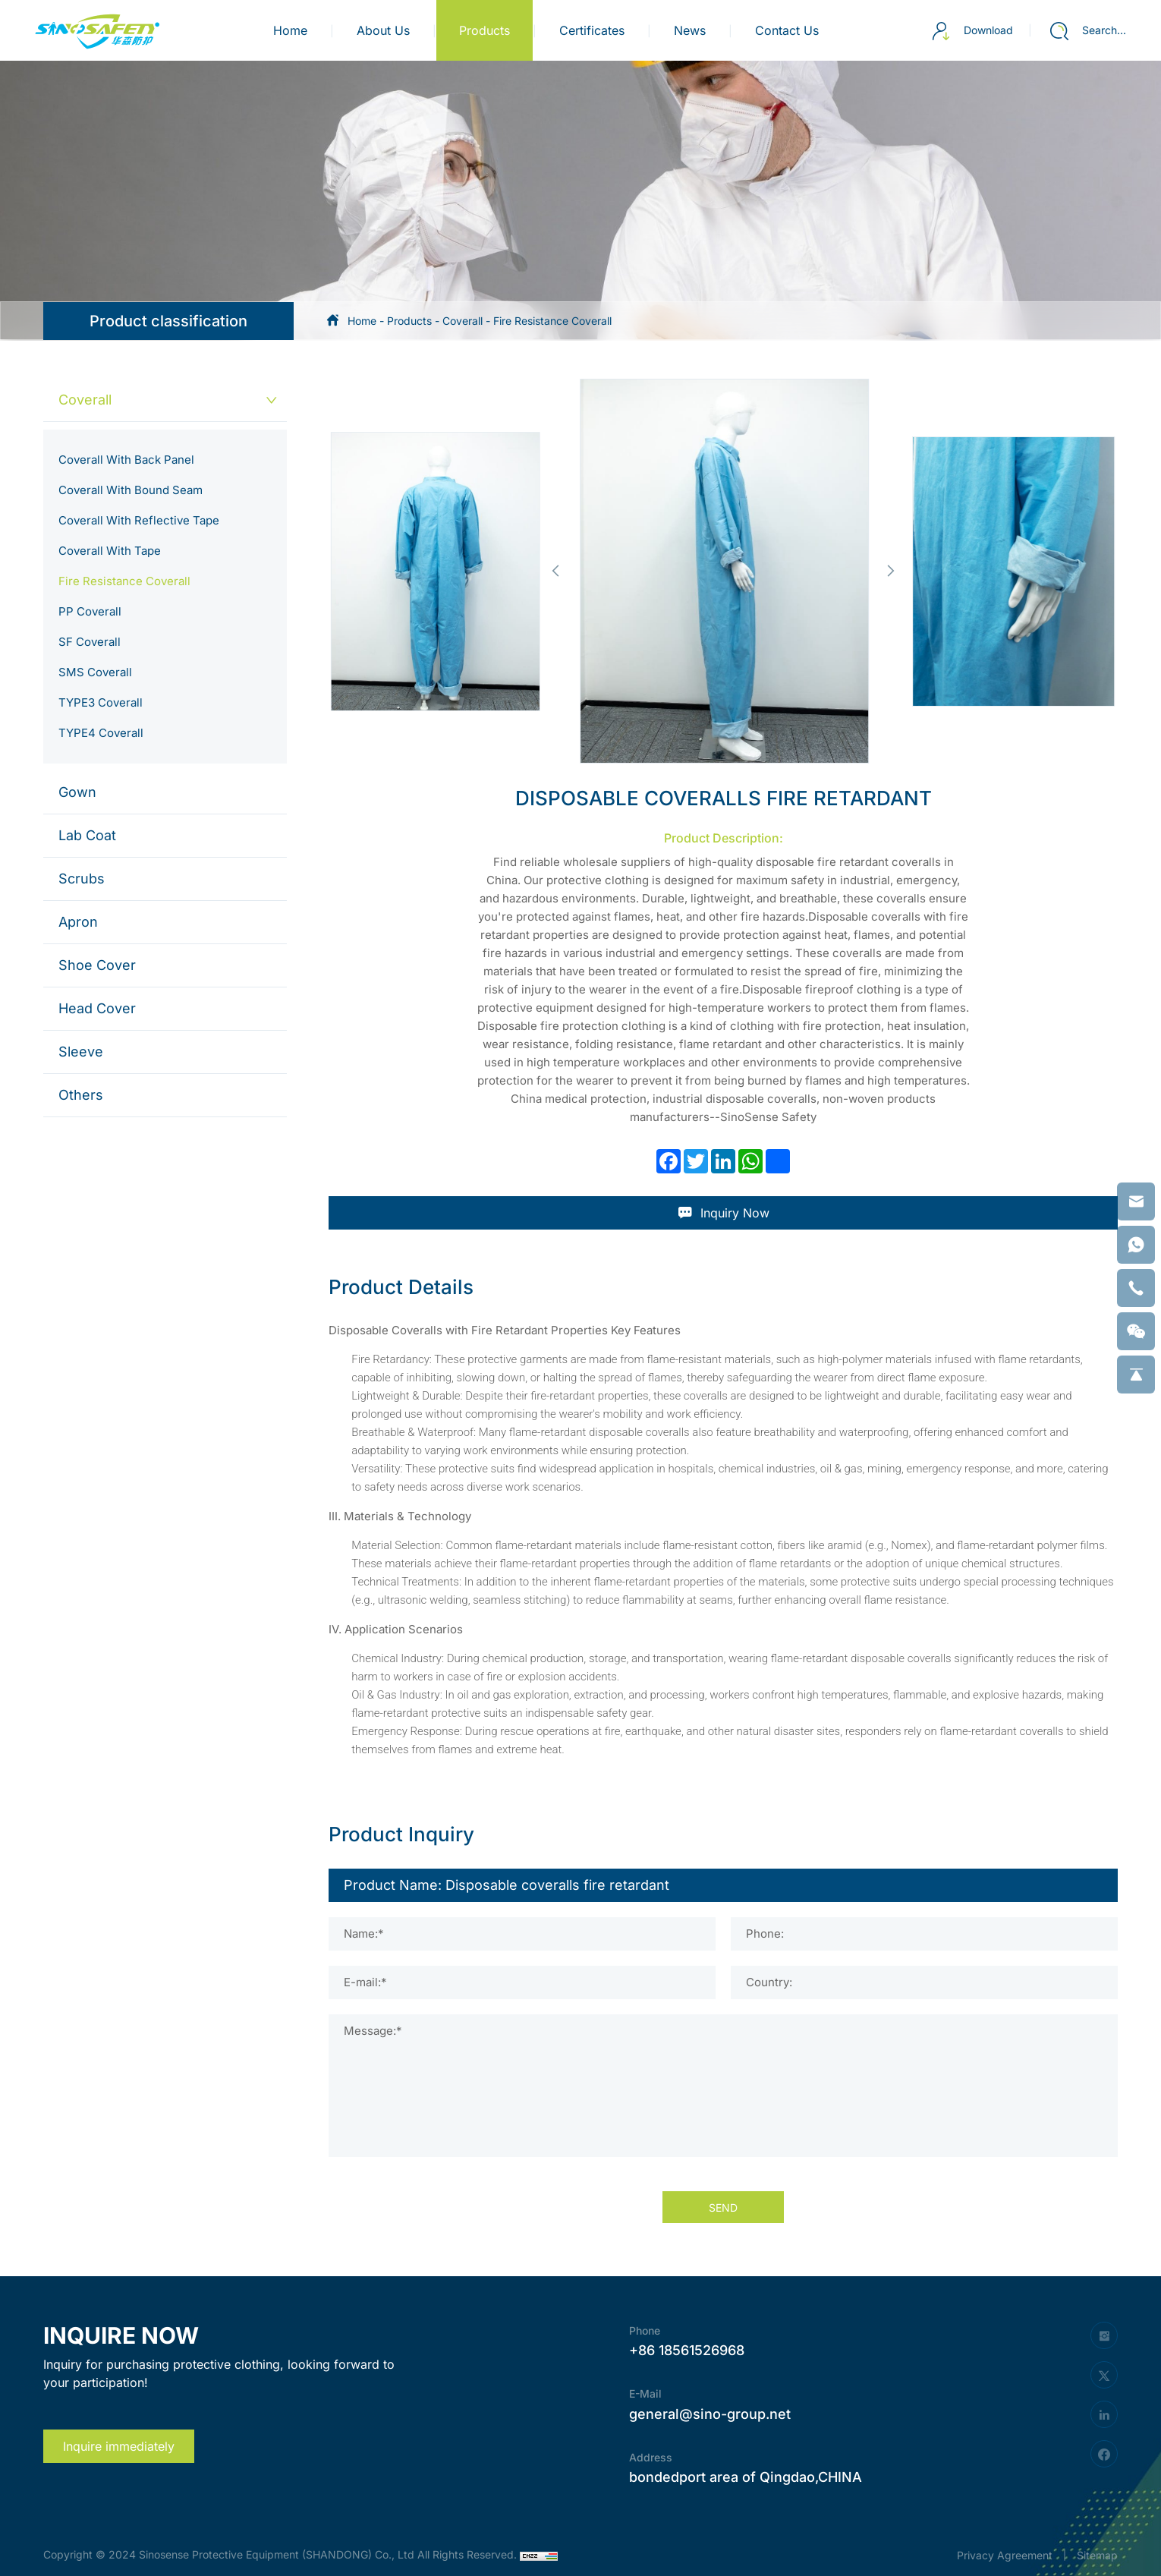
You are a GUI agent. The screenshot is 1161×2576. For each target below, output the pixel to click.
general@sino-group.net (710, 2414)
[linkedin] (1104, 2414)
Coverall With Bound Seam (130, 490)
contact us (787, 30)
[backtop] (1136, 1374)
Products (409, 320)
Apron (78, 922)
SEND (723, 2207)
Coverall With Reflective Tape (138, 520)
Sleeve (80, 1052)
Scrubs (81, 878)
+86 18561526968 (686, 2350)
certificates (592, 30)
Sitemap (1097, 2555)
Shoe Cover (97, 965)
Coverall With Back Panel (126, 459)
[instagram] (1104, 2335)
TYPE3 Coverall (100, 702)
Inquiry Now (723, 1213)
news (690, 30)
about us (383, 30)
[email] (1136, 1201)
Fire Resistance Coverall (552, 320)
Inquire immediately (119, 2446)
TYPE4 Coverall (100, 733)
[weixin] (1136, 1331)
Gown (77, 792)
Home (290, 30)
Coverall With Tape (109, 550)
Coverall (462, 320)
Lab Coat (87, 835)
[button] (555, 571)
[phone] (1136, 1288)
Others (80, 1095)
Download (972, 31)
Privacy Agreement (1004, 2555)
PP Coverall (89, 611)
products (484, 30)
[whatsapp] (1136, 1245)
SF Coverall (89, 642)
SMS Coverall (95, 672)
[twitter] (1104, 2375)
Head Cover (97, 1008)
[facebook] (1104, 2453)
